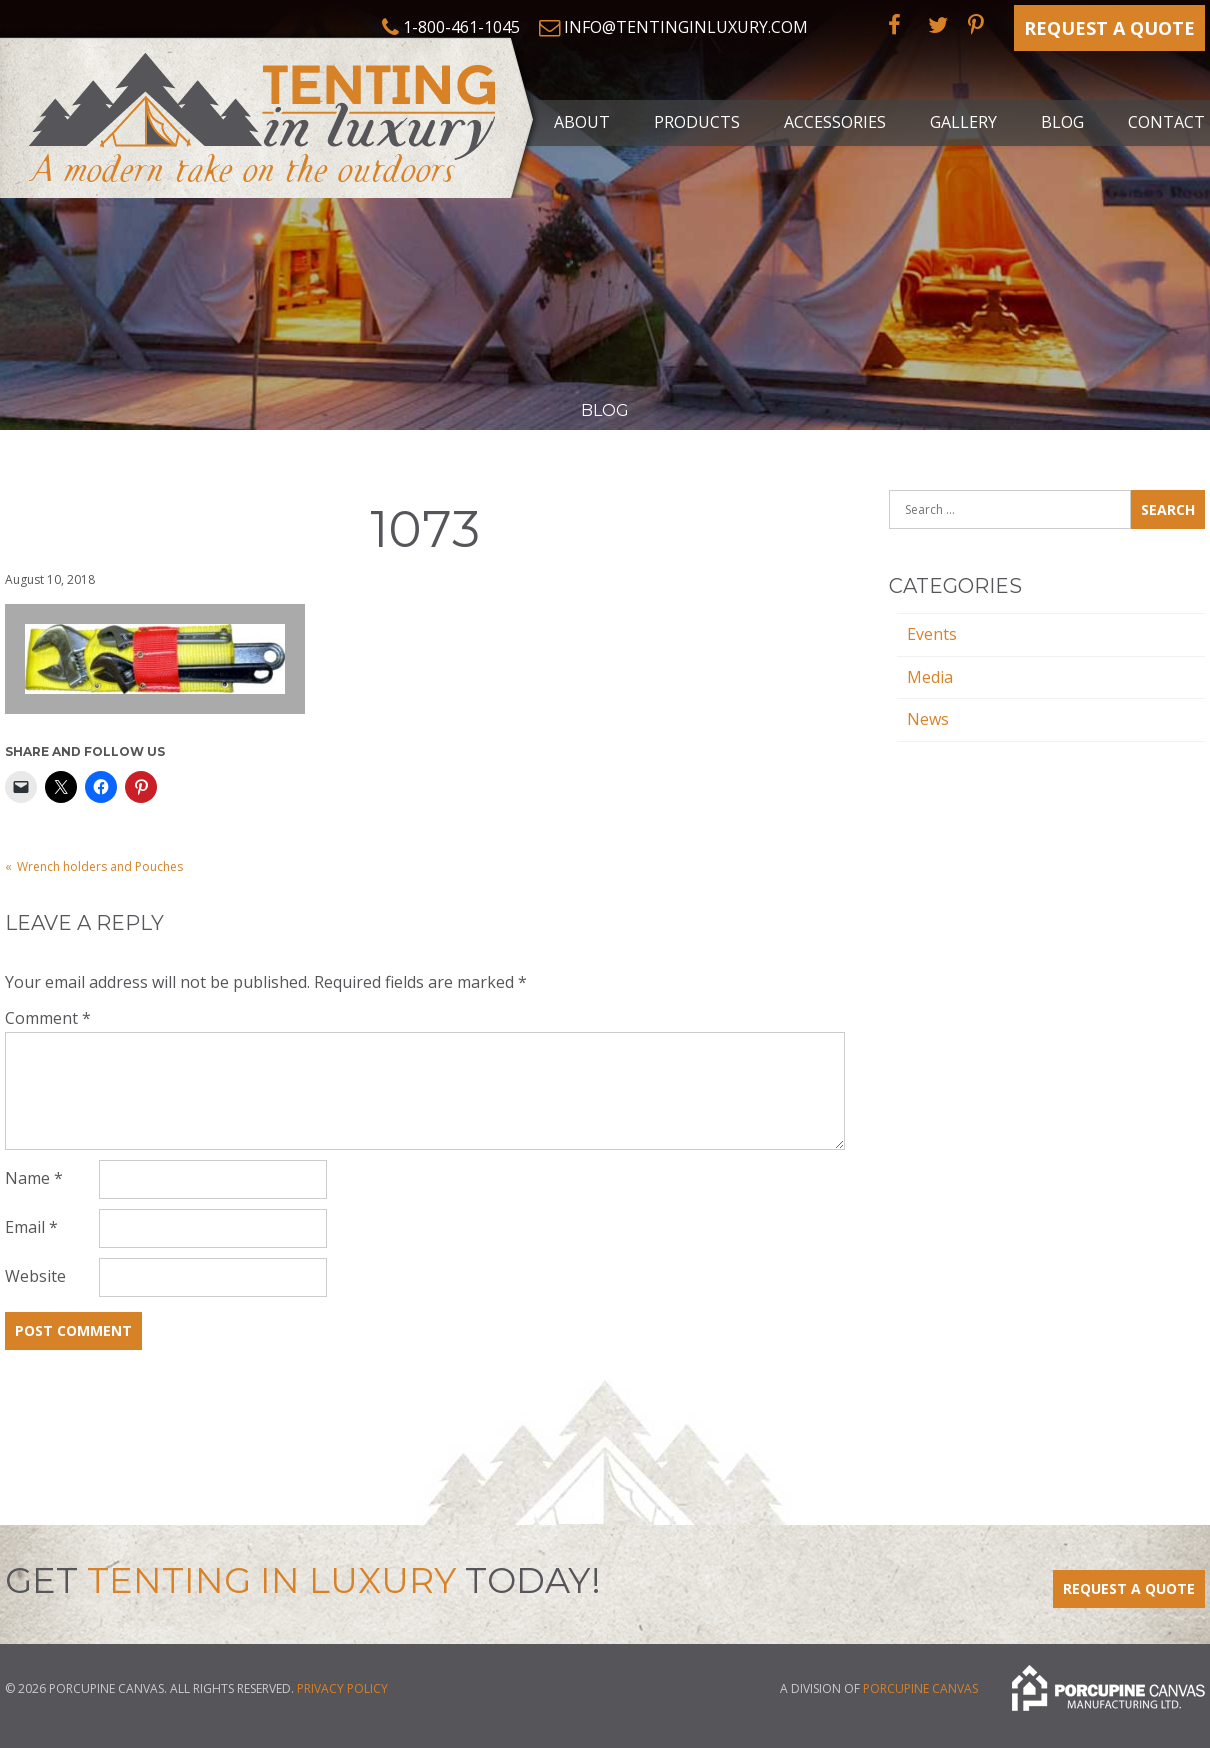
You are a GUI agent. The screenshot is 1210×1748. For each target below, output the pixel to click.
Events (932, 634)
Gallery (963, 122)
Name (34, 1178)
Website (35, 1276)
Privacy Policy (342, 1688)
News (928, 719)
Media (930, 677)
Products (697, 122)
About (582, 122)
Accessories (835, 122)
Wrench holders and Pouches (100, 866)
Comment (48, 1018)
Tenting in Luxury (270, 114)
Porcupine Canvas (920, 1688)
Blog (1062, 122)
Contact (1166, 122)
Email (31, 1227)
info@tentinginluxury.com (686, 27)
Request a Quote (1109, 28)
